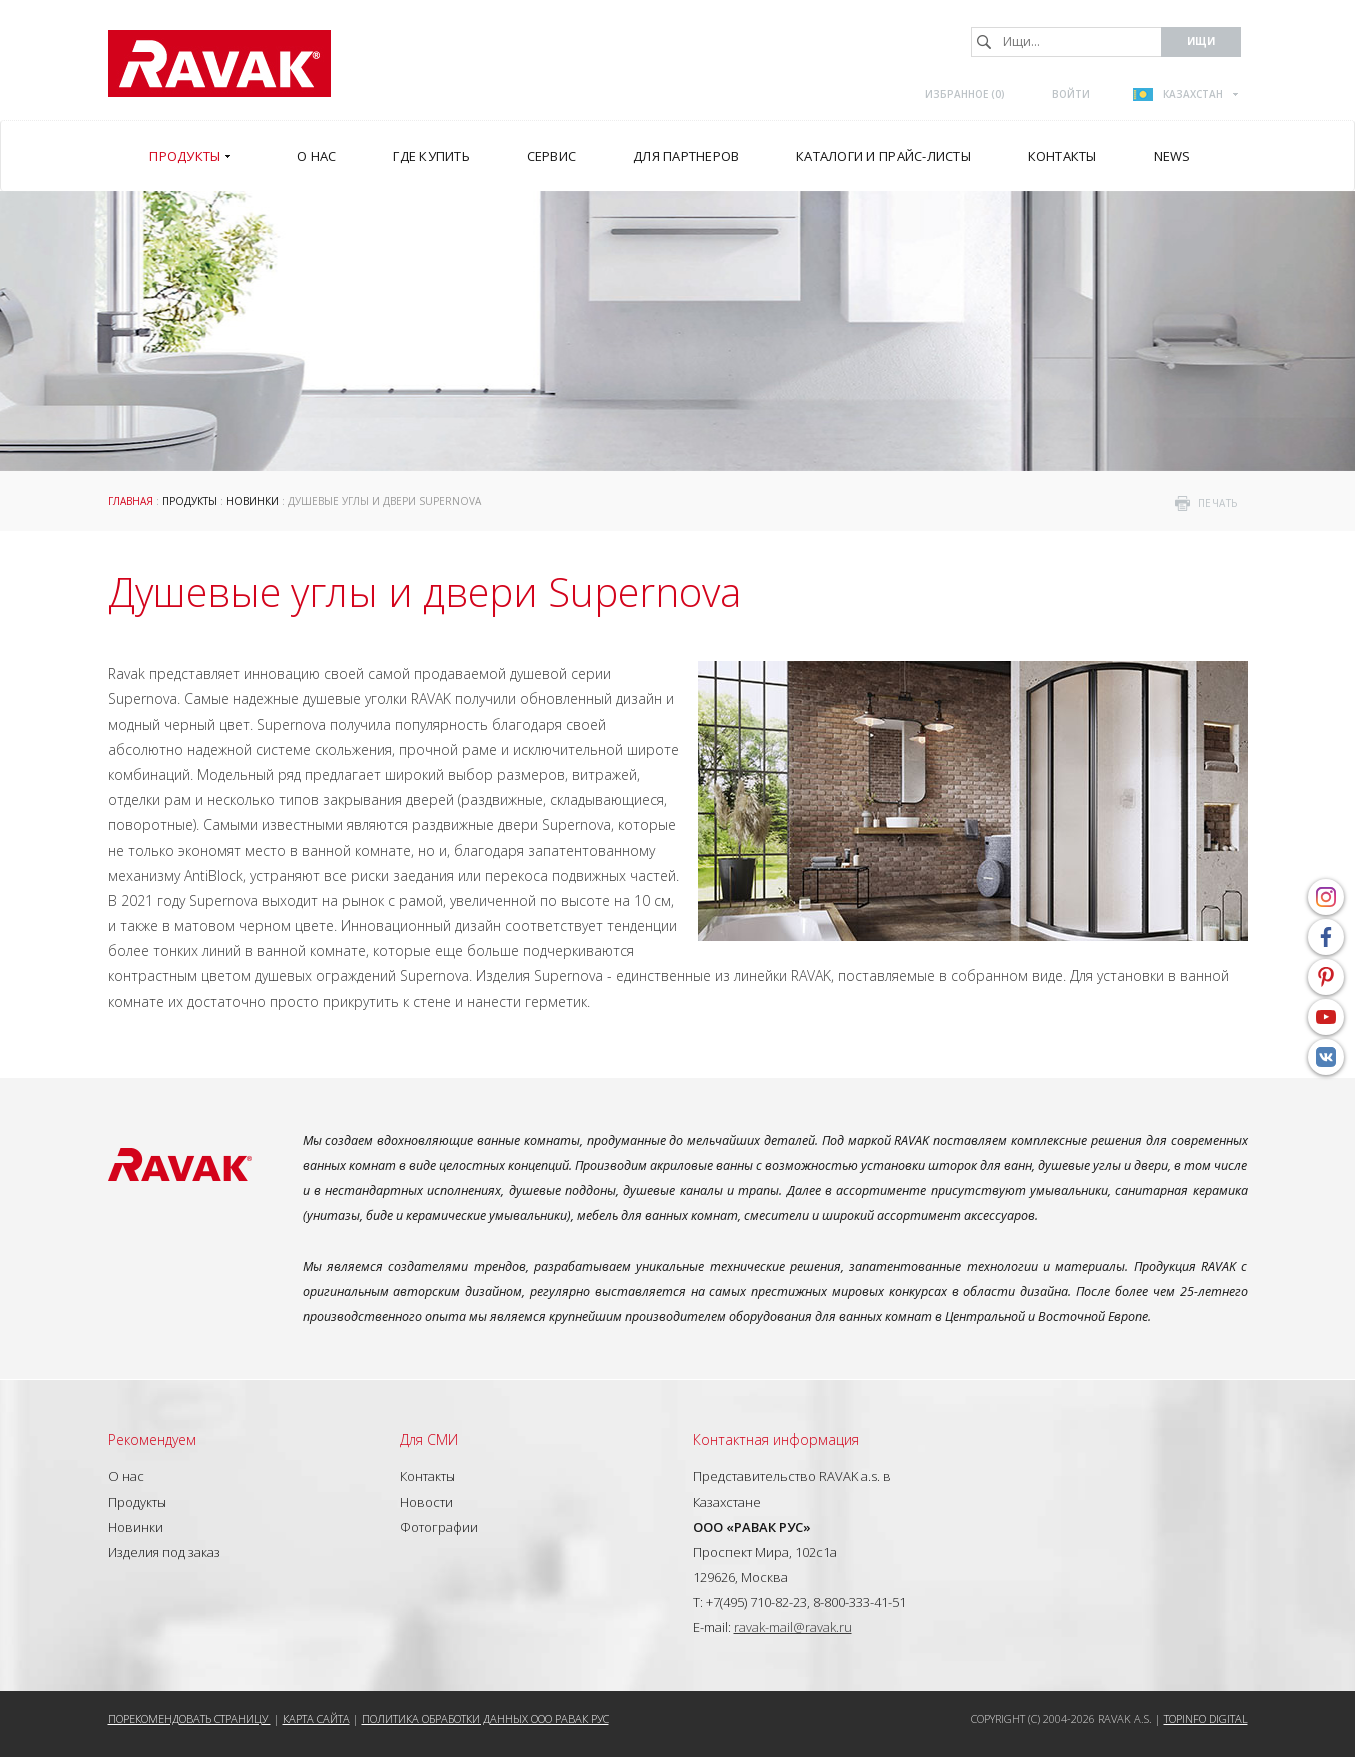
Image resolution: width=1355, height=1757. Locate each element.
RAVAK (219, 63)
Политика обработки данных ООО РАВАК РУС (485, 1718)
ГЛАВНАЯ (130, 501)
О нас (126, 1476)
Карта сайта (316, 1718)
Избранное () (965, 94)
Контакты (427, 1476)
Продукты (189, 501)
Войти (1071, 94)
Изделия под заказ (164, 1552)
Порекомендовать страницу (189, 1718)
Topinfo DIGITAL (1206, 1718)
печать (1218, 503)
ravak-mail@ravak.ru (793, 1627)
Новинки (252, 501)
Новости (426, 1502)
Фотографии (439, 1527)
